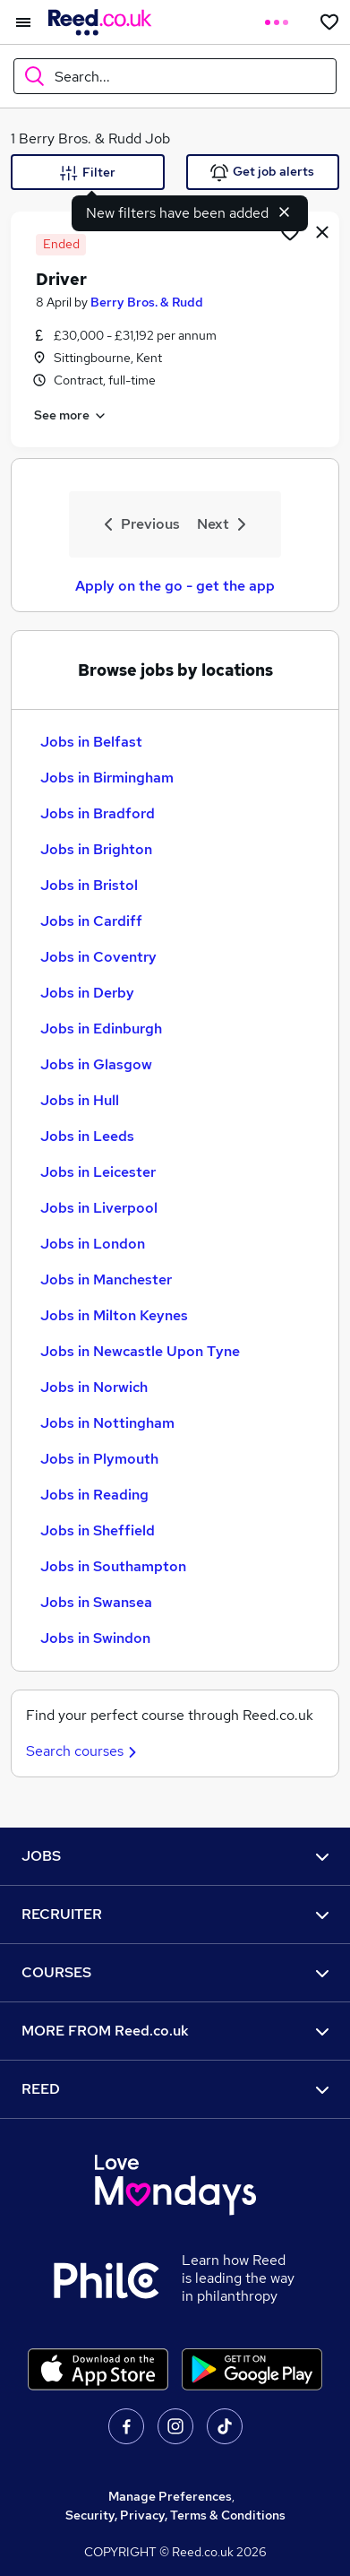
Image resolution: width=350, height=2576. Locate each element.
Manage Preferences (170, 2496)
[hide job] (322, 231)
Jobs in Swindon (95, 1638)
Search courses (83, 1751)
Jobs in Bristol (89, 885)
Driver (61, 279)
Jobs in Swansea (96, 1602)
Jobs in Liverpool (99, 1207)
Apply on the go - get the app (175, 585)
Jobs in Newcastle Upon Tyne (140, 1351)
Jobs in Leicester (98, 1172)
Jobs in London (92, 1243)
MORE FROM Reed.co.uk (175, 2030)
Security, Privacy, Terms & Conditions (175, 2515)
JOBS (175, 1855)
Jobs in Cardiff (91, 921)
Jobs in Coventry (98, 956)
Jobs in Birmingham (107, 777)
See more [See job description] (70, 416)
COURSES (175, 1972)
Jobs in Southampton (113, 1566)
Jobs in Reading (94, 1494)
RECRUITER (175, 1914)
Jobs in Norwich (94, 1387)
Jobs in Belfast (91, 741)
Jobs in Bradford (97, 813)
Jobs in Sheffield (97, 1530)
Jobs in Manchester (106, 1279)
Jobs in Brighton (96, 849)
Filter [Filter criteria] (87, 173)
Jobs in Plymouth (99, 1458)
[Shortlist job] (290, 231)
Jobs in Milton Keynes (114, 1315)
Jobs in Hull (79, 1100)
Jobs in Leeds (87, 1136)
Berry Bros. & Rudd (146, 302)
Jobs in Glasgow (96, 1064)
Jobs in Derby (87, 992)
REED (175, 2088)
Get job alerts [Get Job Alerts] (262, 172)
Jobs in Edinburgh (101, 1028)
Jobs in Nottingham (107, 1422)
